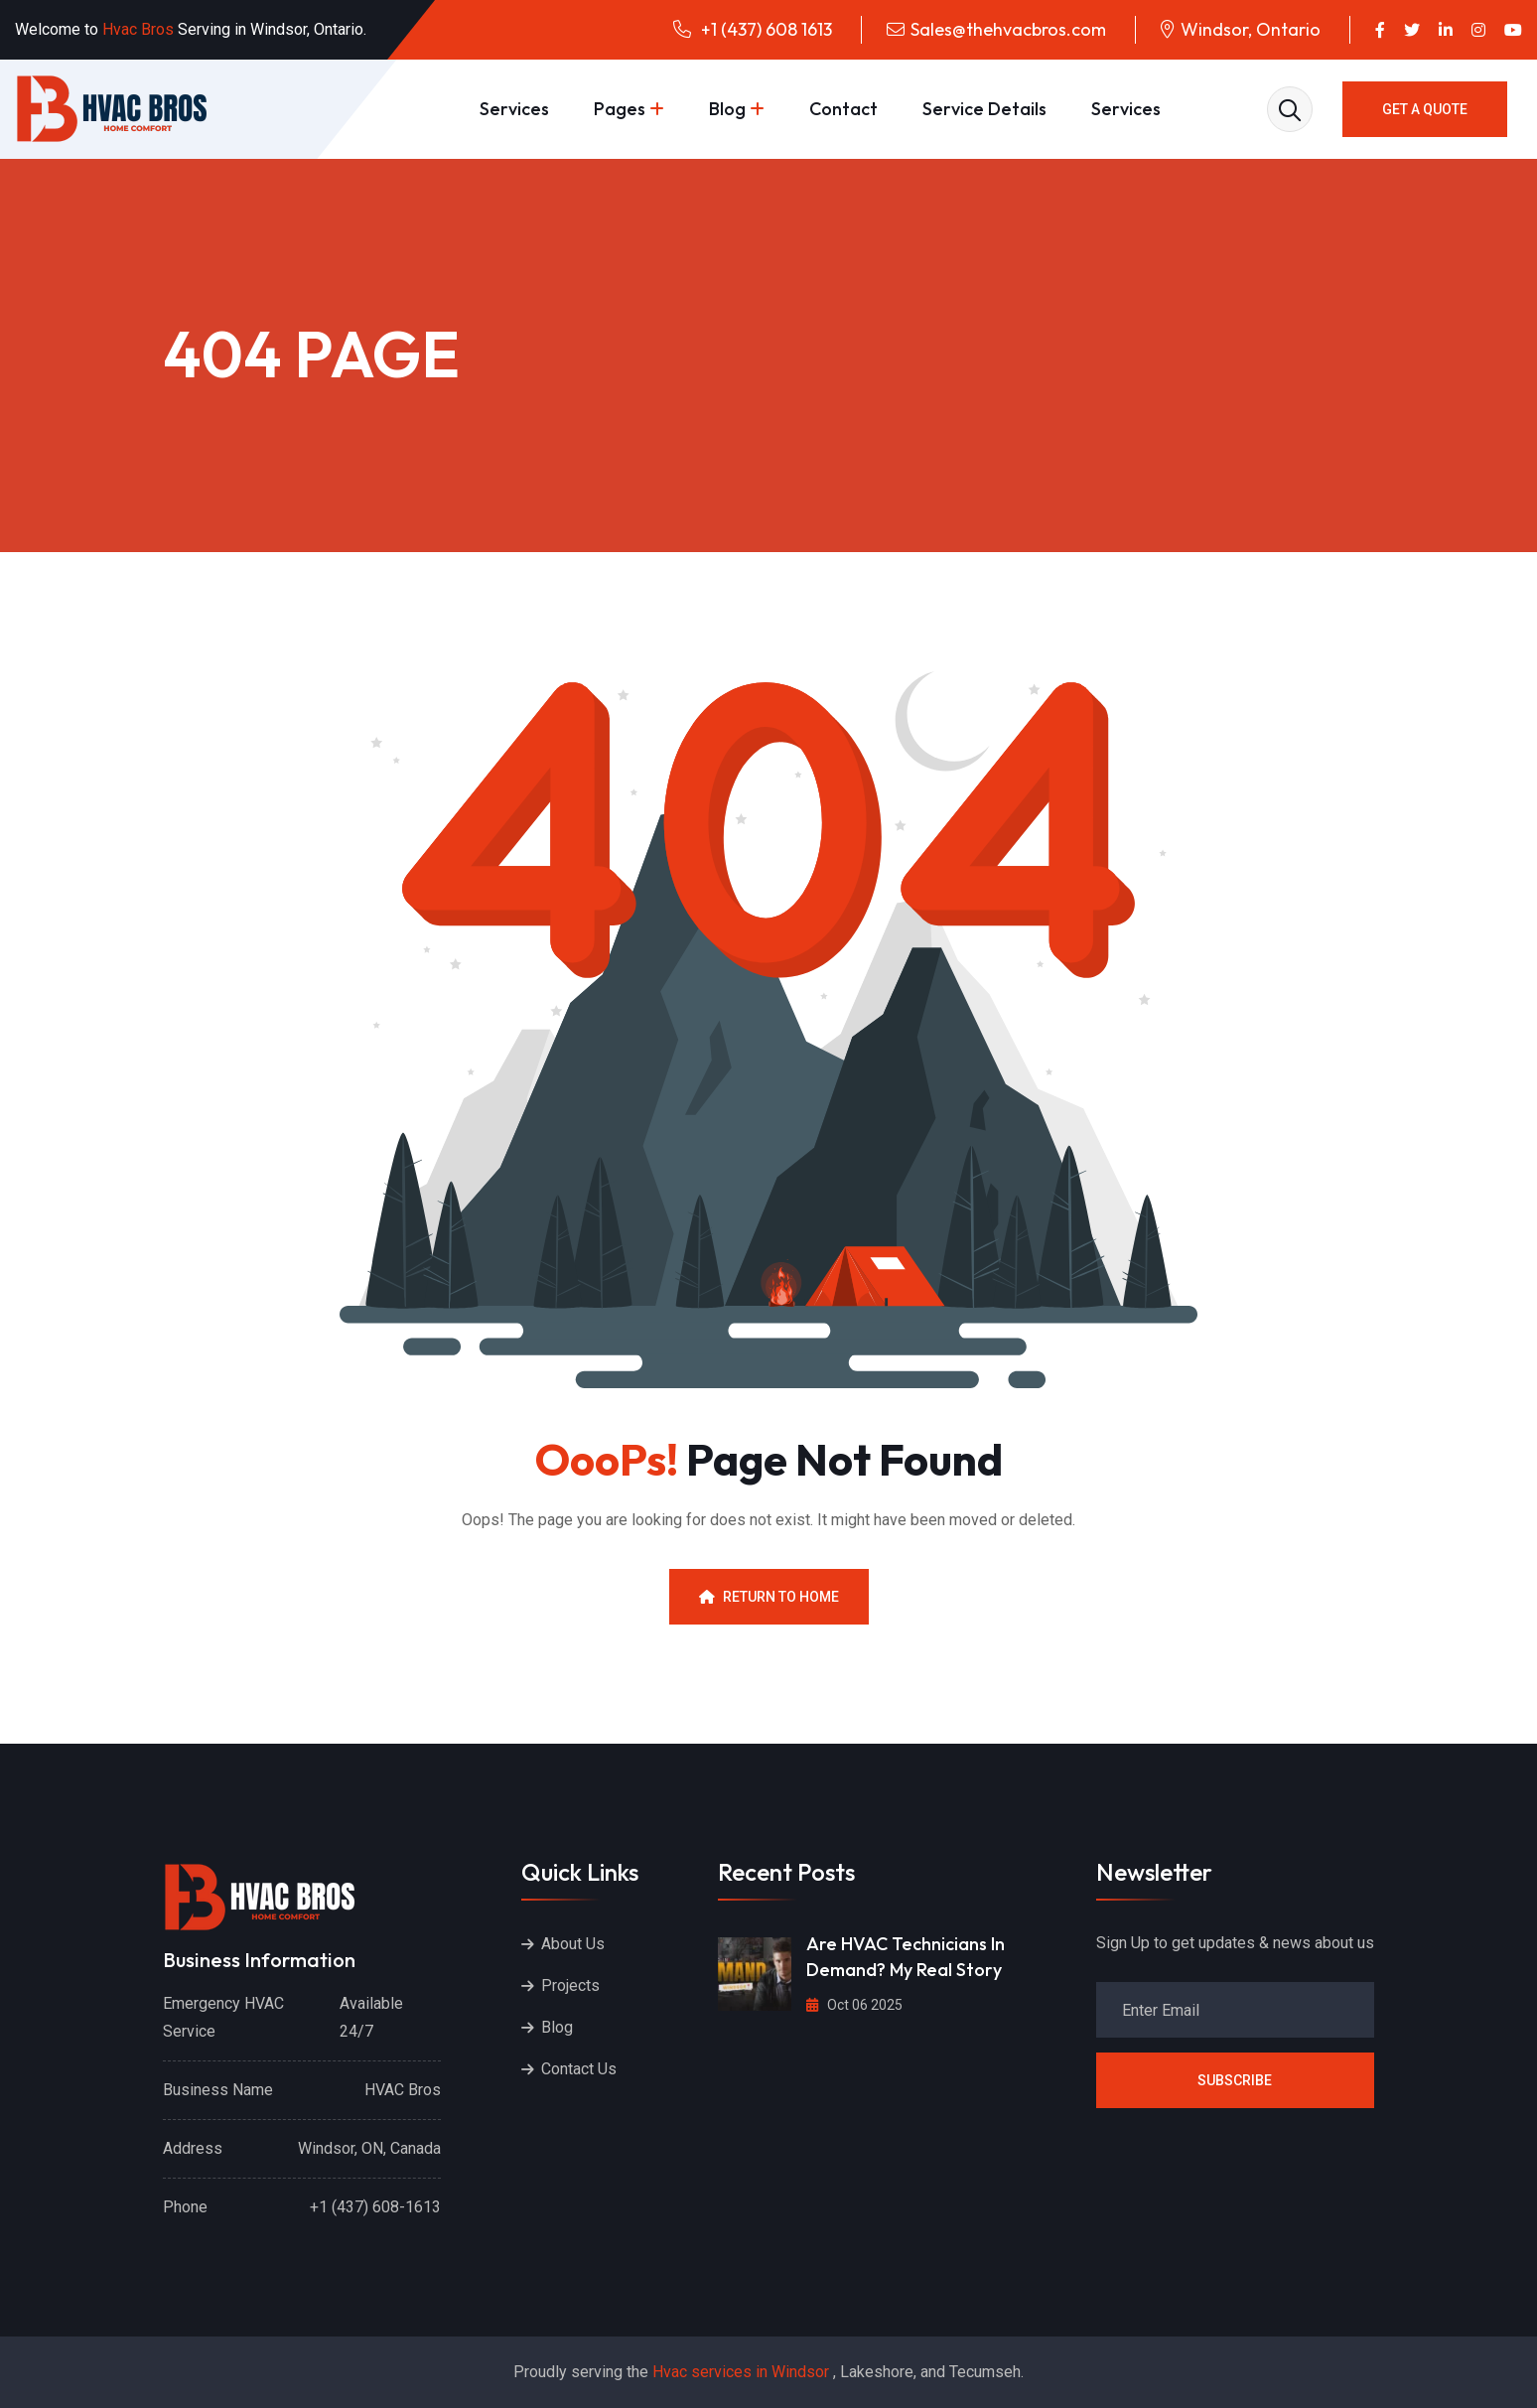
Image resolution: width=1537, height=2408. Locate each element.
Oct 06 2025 (854, 2005)
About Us (573, 1943)
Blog (727, 108)
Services (514, 108)
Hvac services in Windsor (740, 2371)
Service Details (984, 108)
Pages (619, 108)
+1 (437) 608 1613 (764, 29)
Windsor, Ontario (1251, 29)
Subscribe (1234, 2080)
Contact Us (579, 2068)
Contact (843, 108)
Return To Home (769, 1597)
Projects (570, 1985)
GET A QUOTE (1424, 109)
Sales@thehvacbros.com (1008, 29)
